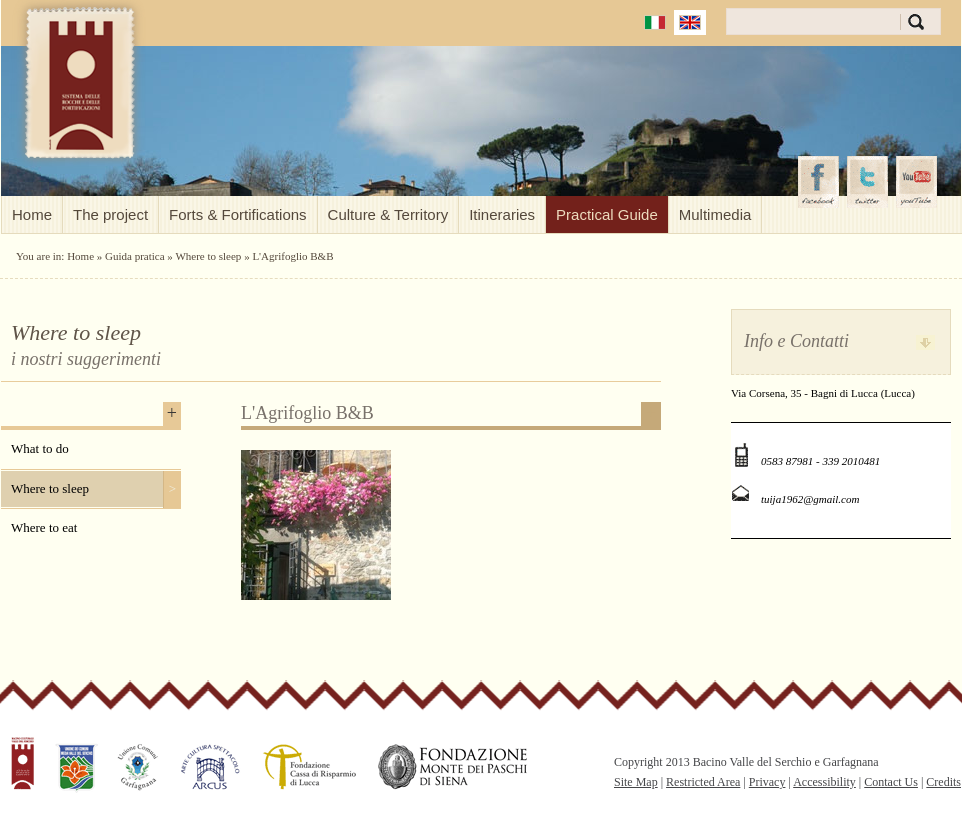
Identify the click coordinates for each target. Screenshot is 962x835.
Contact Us (891, 782)
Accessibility (824, 782)
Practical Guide (607, 214)
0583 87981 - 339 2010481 (820, 461)
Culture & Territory (388, 214)
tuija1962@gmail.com (810, 499)
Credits (943, 782)
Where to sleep (208, 256)
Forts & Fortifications (238, 214)
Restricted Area (703, 782)
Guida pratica (135, 256)
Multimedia (715, 214)
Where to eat (44, 527)
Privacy (767, 782)
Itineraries (502, 214)
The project (110, 214)
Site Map (636, 782)
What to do (40, 448)
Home (32, 214)
